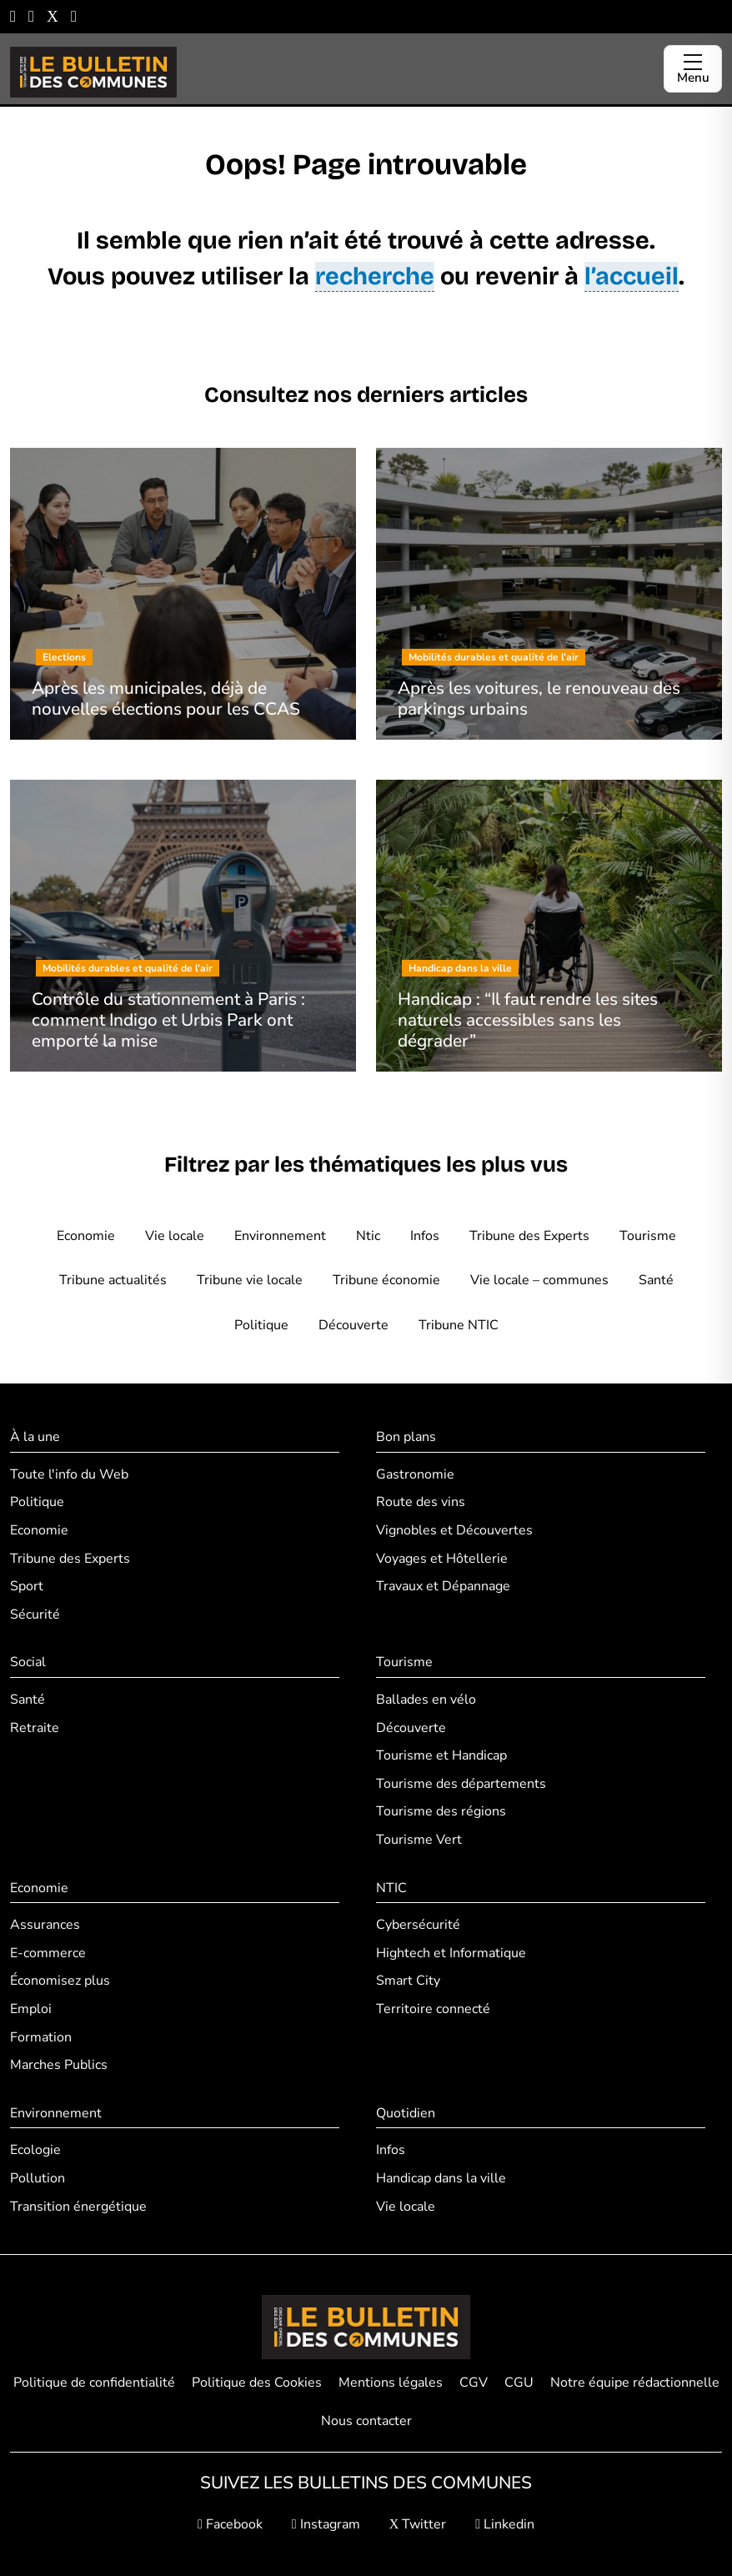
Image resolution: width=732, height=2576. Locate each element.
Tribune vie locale (250, 1280)
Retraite (34, 1728)
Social (28, 1662)
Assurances (45, 1925)
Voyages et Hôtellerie (442, 1558)
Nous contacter (366, 2421)
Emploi (31, 2009)
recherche (374, 276)
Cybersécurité (418, 1925)
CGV (473, 2382)
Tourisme (647, 1236)
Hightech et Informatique (451, 1953)
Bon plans (406, 1437)
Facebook (230, 2524)
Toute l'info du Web (69, 1474)
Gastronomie (415, 1474)
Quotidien (405, 2113)
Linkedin (504, 2524)
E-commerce (48, 1953)
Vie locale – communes (539, 1280)
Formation (41, 2037)
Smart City (408, 1980)
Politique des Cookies (257, 2382)
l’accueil (631, 276)
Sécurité (35, 1614)
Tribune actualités (113, 1280)
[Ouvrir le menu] (693, 69)
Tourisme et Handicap (441, 1755)
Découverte (353, 1325)
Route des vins (420, 1502)
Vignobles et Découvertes (454, 1530)
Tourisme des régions (441, 1811)
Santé (656, 1280)
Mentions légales (390, 2382)
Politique (261, 1325)
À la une (35, 1437)
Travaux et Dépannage (443, 1586)
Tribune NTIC (459, 1325)
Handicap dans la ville (441, 2178)
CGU (519, 2382)
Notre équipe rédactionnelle (634, 2382)
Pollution (37, 2178)
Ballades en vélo (426, 1699)
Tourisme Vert (419, 1839)
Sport (26, 1586)
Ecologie (35, 2150)
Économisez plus (60, 1980)
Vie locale (174, 1236)
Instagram (326, 2524)
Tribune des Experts (529, 1236)
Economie (86, 1236)
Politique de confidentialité (94, 2382)
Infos (424, 1236)
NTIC (391, 1888)
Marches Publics (59, 2065)
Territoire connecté (433, 2009)
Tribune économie (386, 1280)
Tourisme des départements (461, 1784)
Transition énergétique (78, 2206)
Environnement (280, 1236)
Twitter (418, 2524)
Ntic (368, 1236)
